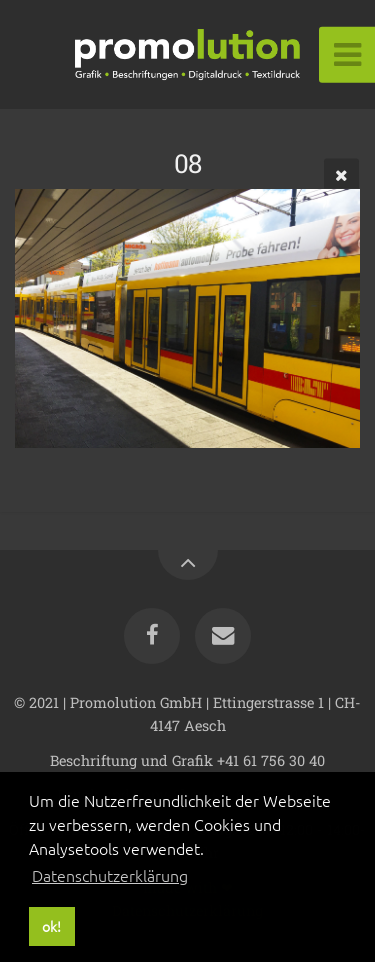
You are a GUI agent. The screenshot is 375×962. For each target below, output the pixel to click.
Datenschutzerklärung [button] (110, 875)
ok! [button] (51, 926)
